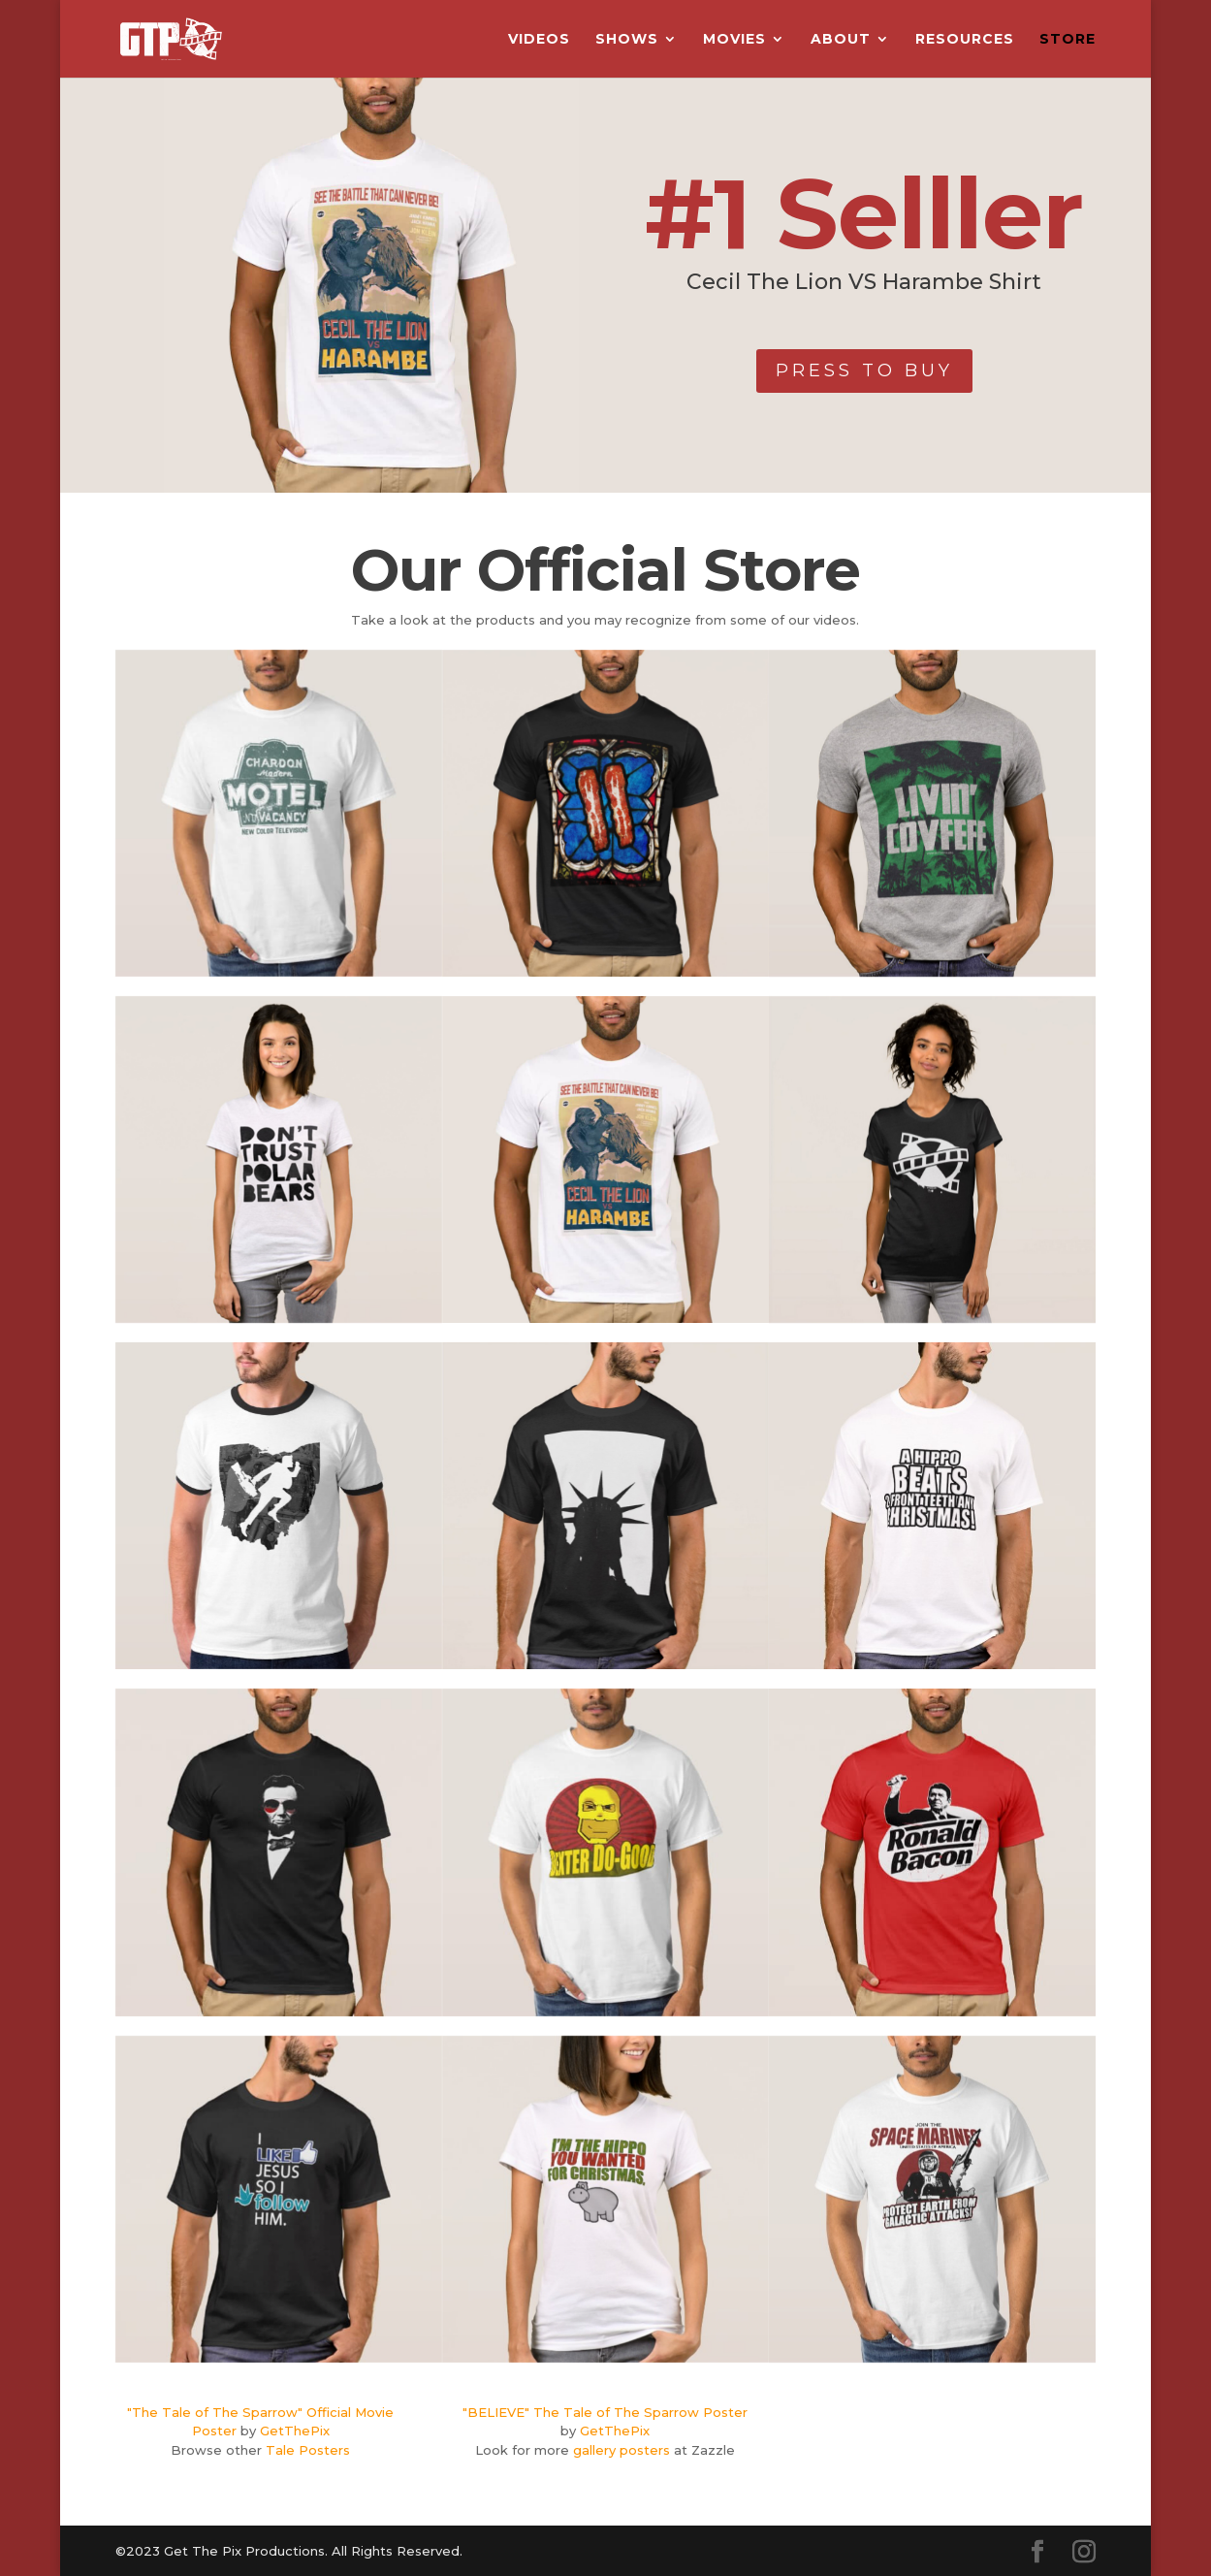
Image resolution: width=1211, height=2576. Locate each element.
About (841, 40)
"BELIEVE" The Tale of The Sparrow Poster (605, 2412)
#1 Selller (864, 213)
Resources (964, 40)
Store (1067, 40)
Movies (734, 40)
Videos (539, 40)
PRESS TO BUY (864, 370)
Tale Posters (308, 2450)
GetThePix (295, 2430)
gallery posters (621, 2450)
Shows (626, 40)
